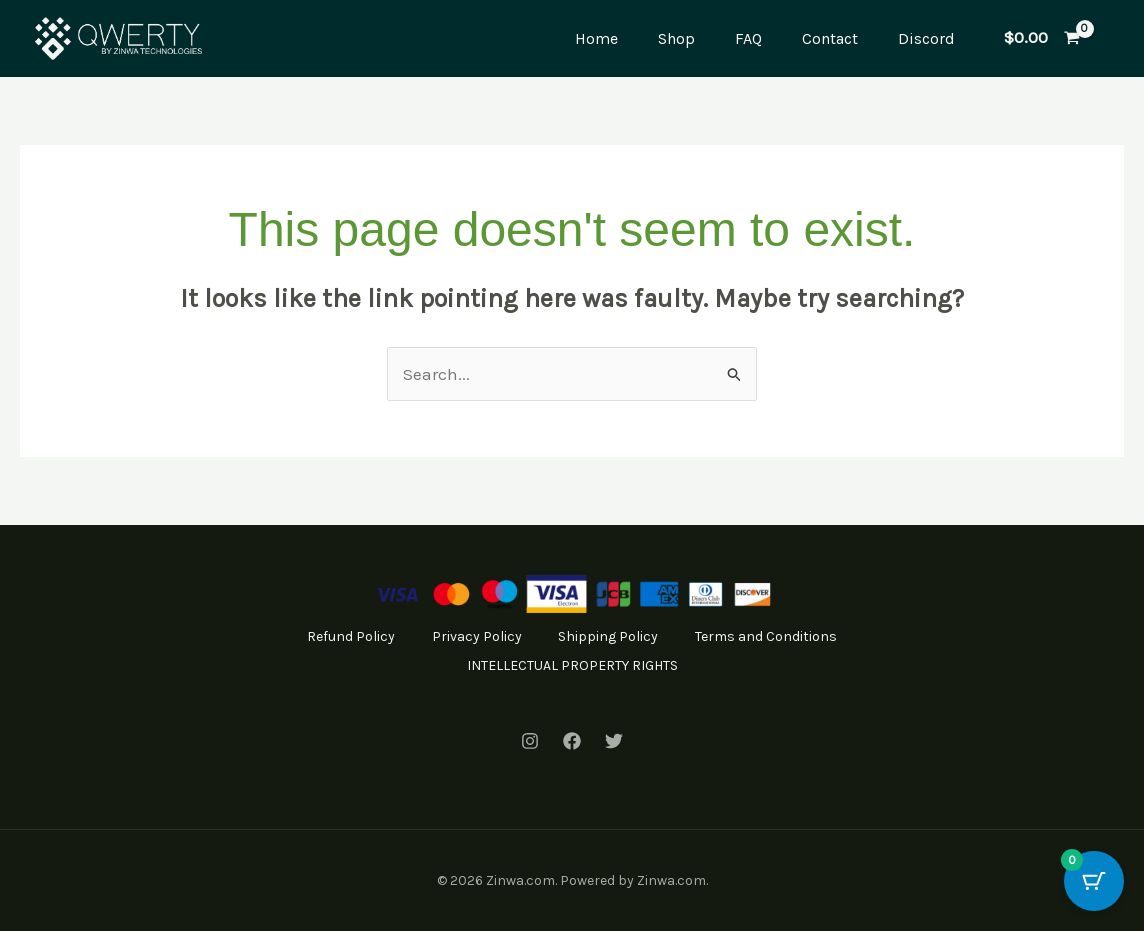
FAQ (748, 38)
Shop (676, 38)
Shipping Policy (701, 636)
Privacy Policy (566, 636)
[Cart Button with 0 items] (1094, 881)
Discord (926, 38)
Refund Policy (437, 636)
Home (596, 38)
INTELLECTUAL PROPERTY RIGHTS (663, 664)
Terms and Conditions (447, 664)
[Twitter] (614, 740)
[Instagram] (530, 740)
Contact (830, 38)
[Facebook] (572, 740)
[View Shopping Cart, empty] (1042, 38)
